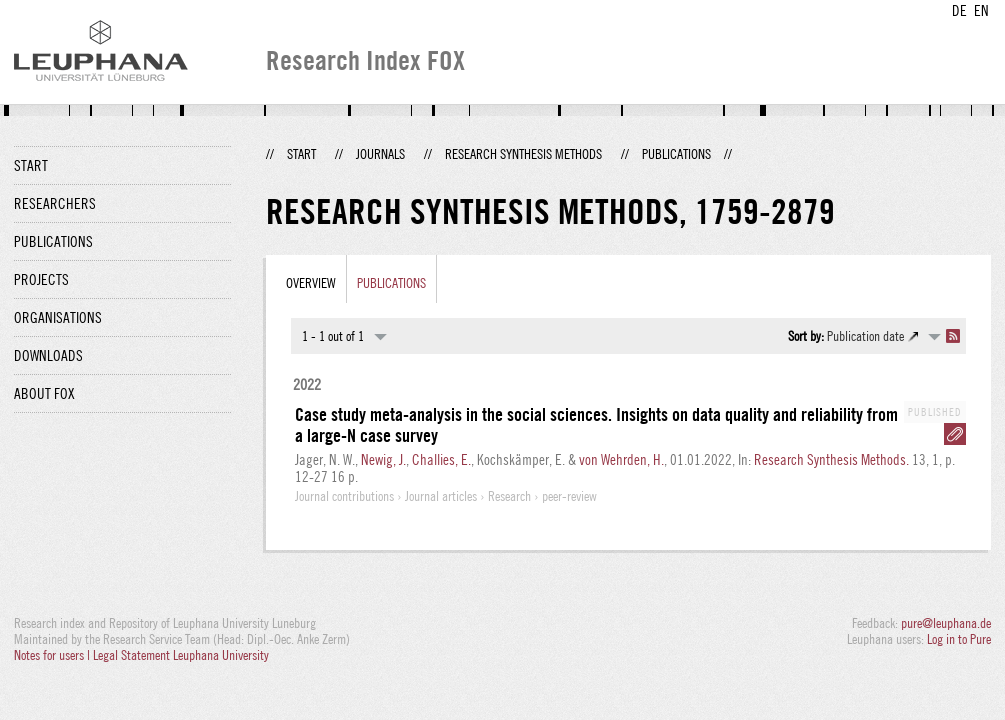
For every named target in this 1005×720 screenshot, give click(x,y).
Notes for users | (53, 655)
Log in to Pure (959, 639)
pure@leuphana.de (946, 623)
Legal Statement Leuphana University (181, 655)
